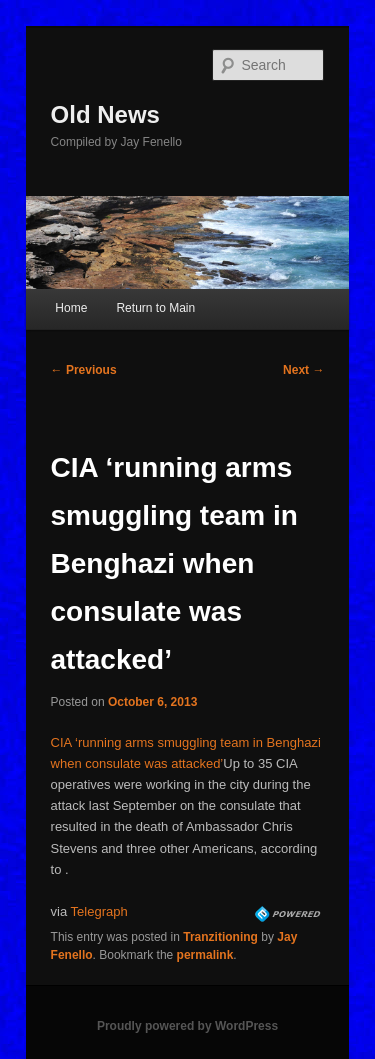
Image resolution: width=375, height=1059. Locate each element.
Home (71, 308)
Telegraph (99, 911)
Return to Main (155, 308)
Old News (105, 114)
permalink (205, 955)
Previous (84, 370)
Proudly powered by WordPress (187, 1026)
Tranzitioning (220, 937)
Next (303, 370)
